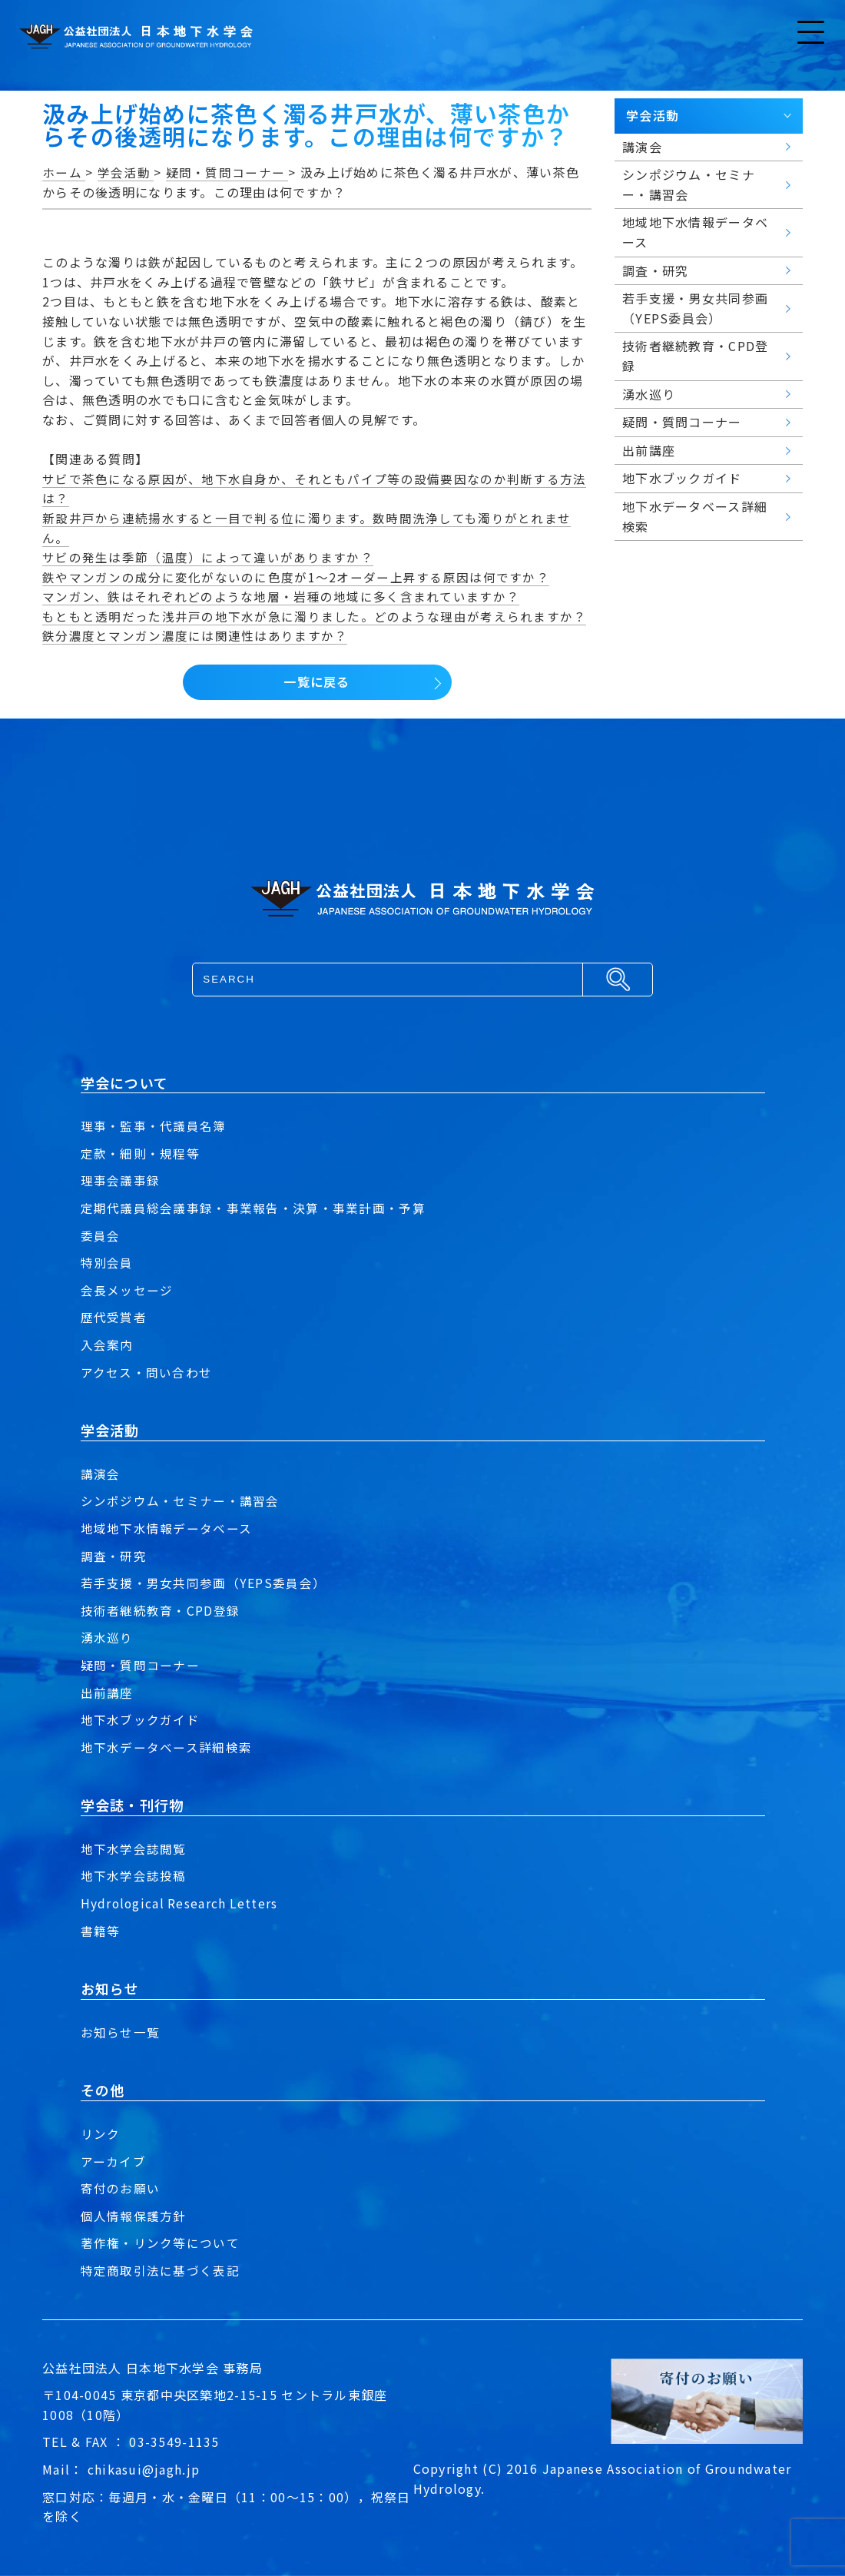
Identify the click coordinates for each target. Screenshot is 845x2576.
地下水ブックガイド (140, 1719)
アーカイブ (113, 2161)
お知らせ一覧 (121, 2032)
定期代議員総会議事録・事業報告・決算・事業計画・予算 (253, 1207)
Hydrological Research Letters (181, 1903)
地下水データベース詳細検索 (167, 1747)
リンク (101, 2133)
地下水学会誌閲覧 (134, 1848)
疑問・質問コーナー (140, 1665)
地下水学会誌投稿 (134, 1875)
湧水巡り (107, 1637)
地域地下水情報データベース (167, 1528)
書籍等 (101, 1930)
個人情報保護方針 (134, 2215)
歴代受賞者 (114, 1317)
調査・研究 (114, 1556)
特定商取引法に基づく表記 (160, 2270)
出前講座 (107, 1692)
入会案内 (107, 1344)
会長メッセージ (127, 1290)
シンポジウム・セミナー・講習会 (180, 1500)
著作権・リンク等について (160, 2242)
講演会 (101, 1473)
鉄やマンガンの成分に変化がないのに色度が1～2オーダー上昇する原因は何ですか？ (295, 577)
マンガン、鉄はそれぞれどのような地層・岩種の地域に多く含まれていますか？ (280, 596)
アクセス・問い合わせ (147, 1372)
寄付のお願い (121, 2188)
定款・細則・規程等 (140, 1153)
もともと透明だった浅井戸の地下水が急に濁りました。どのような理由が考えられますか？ (314, 616)
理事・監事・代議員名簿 (154, 1125)
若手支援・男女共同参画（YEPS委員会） (203, 1582)
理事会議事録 (121, 1180)
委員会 (101, 1235)
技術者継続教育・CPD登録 (160, 1610)
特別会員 (107, 1262)
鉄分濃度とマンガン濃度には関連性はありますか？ (194, 635)
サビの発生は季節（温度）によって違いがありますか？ (207, 557)
